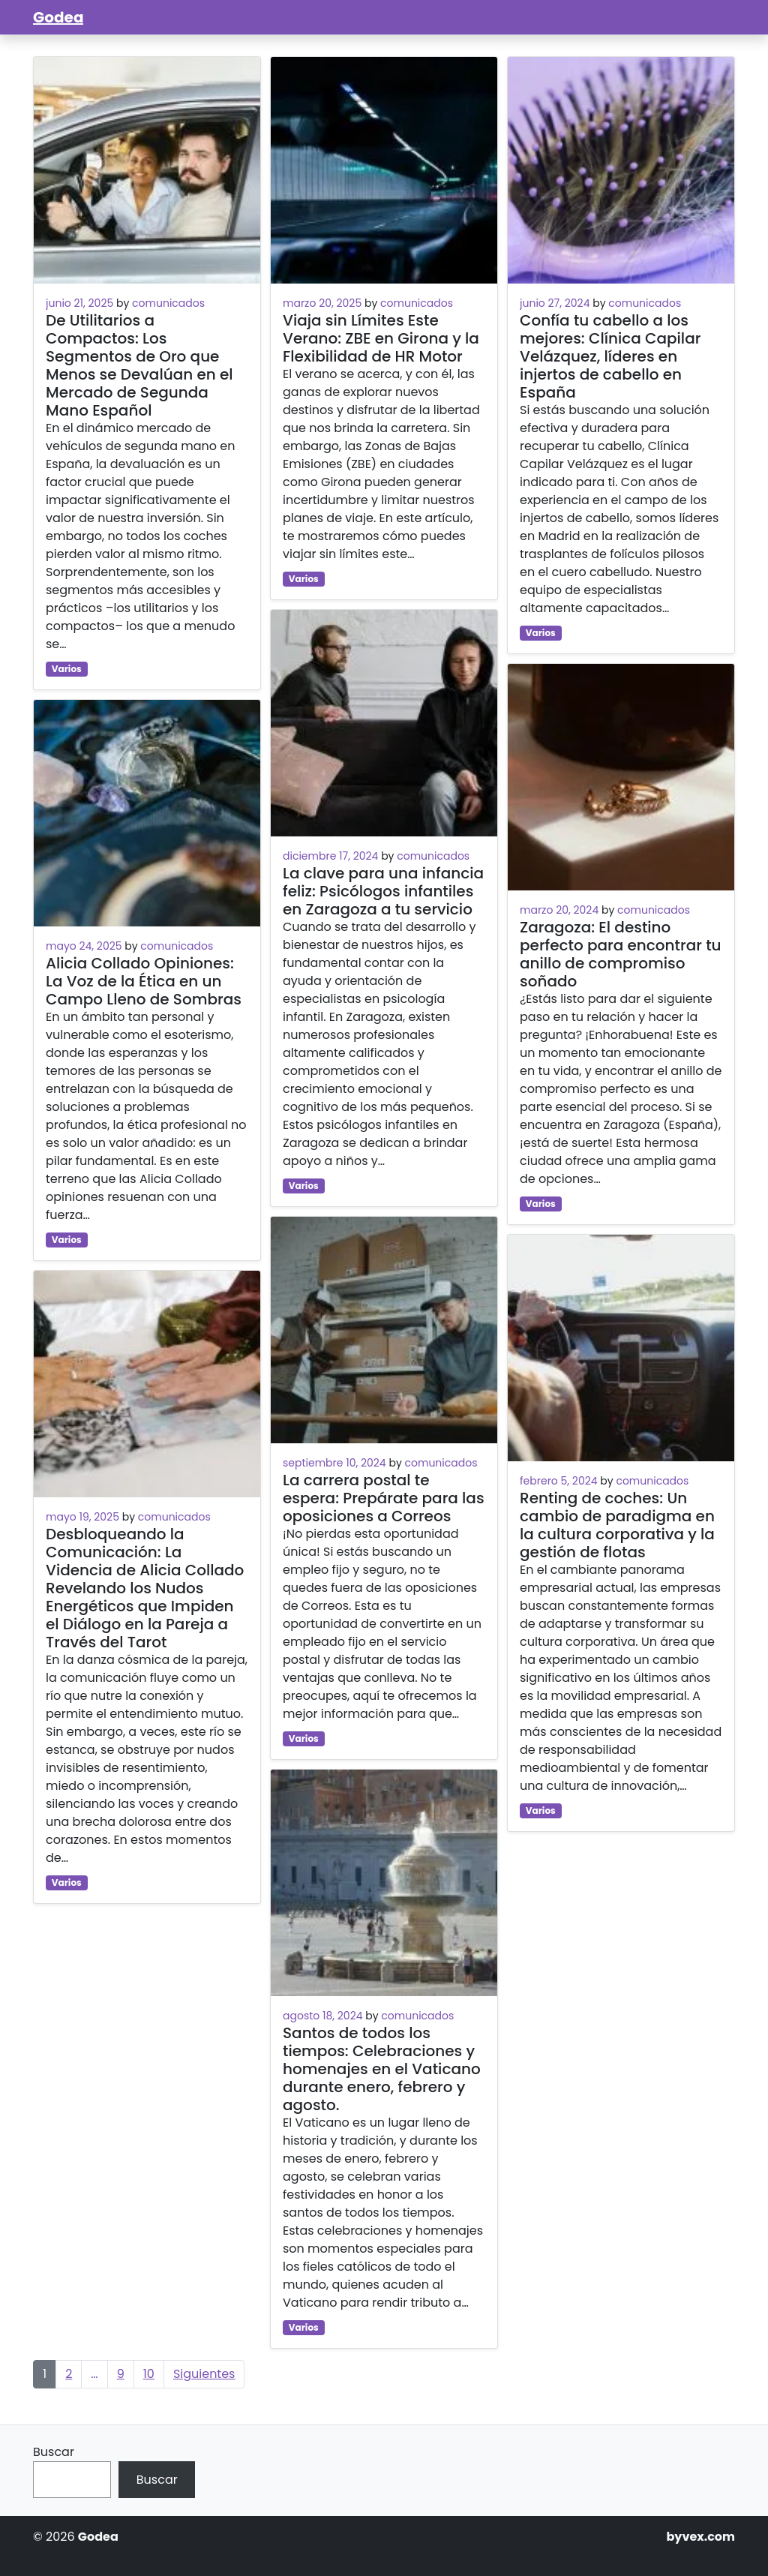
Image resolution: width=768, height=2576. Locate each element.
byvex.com (700, 2536)
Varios (67, 668)
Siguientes (204, 2373)
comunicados (168, 303)
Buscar (53, 2451)
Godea (58, 17)
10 (148, 2373)
